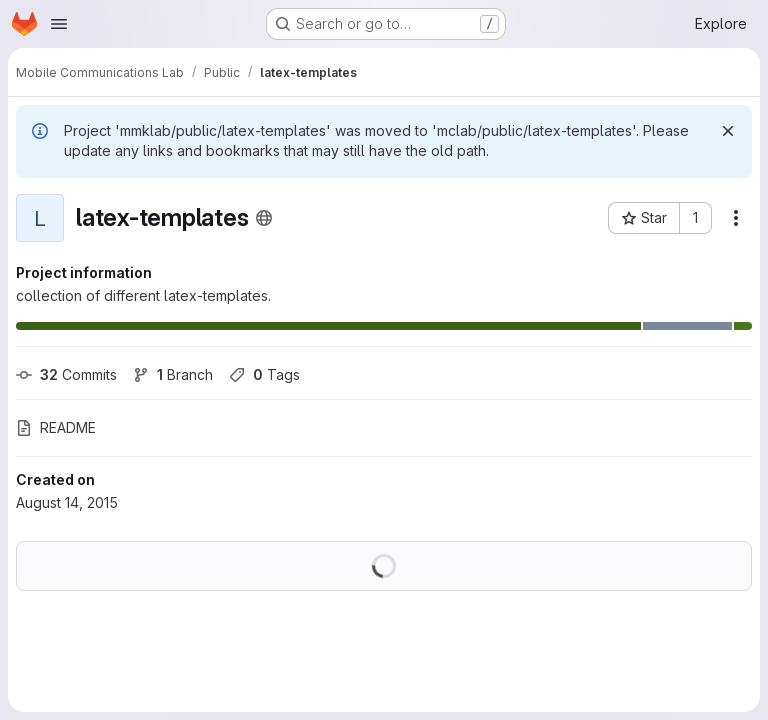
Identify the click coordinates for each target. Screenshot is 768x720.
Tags (264, 374)
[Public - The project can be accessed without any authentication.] (264, 218)
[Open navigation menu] (59, 24)
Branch (173, 374)
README (56, 427)
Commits (66, 374)
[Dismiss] (728, 131)
